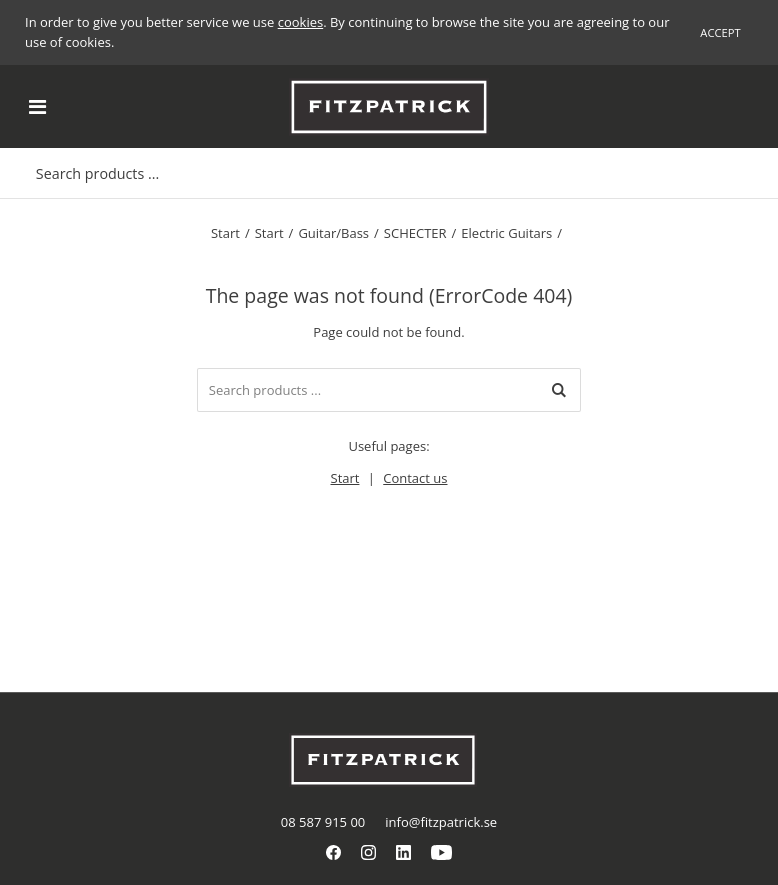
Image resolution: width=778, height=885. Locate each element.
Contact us (415, 478)
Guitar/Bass (333, 233)
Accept (720, 32)
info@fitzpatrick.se (441, 822)
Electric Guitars (506, 233)
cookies (300, 22)
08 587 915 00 (323, 822)
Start (225, 233)
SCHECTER (415, 233)
